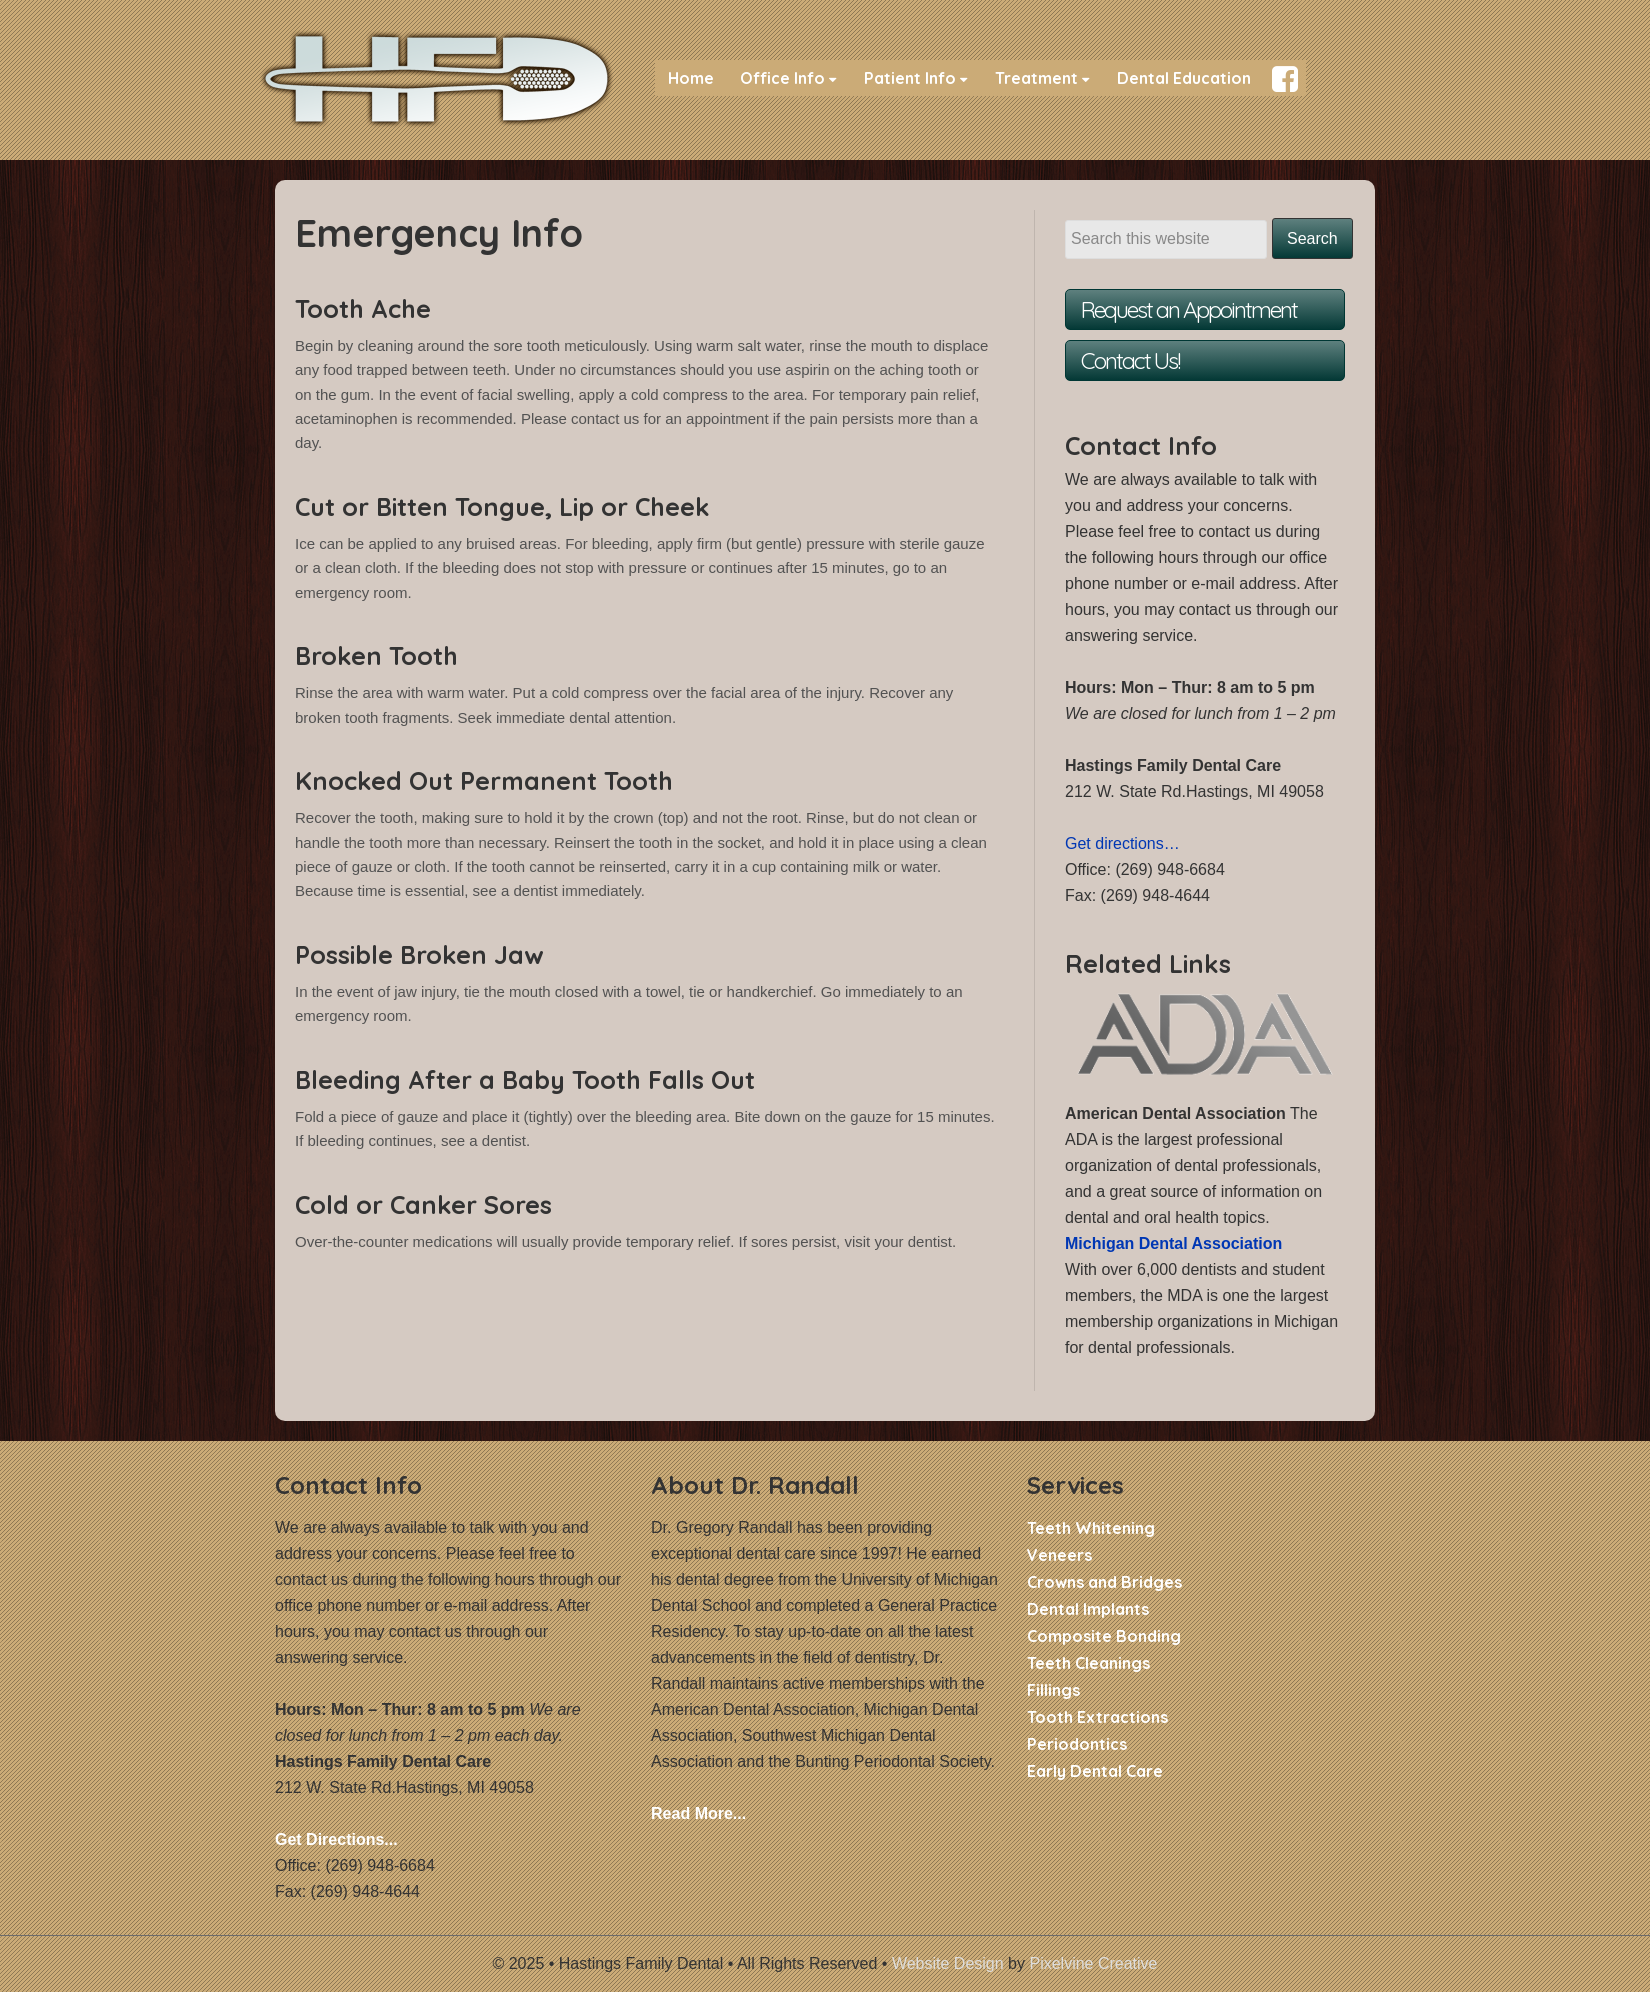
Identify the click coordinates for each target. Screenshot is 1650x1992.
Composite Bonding (1104, 1636)
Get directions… (1122, 843)
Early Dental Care (1095, 1771)
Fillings (1053, 1690)
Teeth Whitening (1091, 1528)
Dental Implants (1088, 1609)
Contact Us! (1130, 360)
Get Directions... (336, 1839)
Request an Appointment (1189, 309)
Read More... (698, 1813)
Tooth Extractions (1097, 1717)
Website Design (948, 1963)
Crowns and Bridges (1104, 1582)
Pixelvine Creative (1093, 1963)
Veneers (1059, 1555)
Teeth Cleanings (1088, 1663)
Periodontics (1077, 1744)
